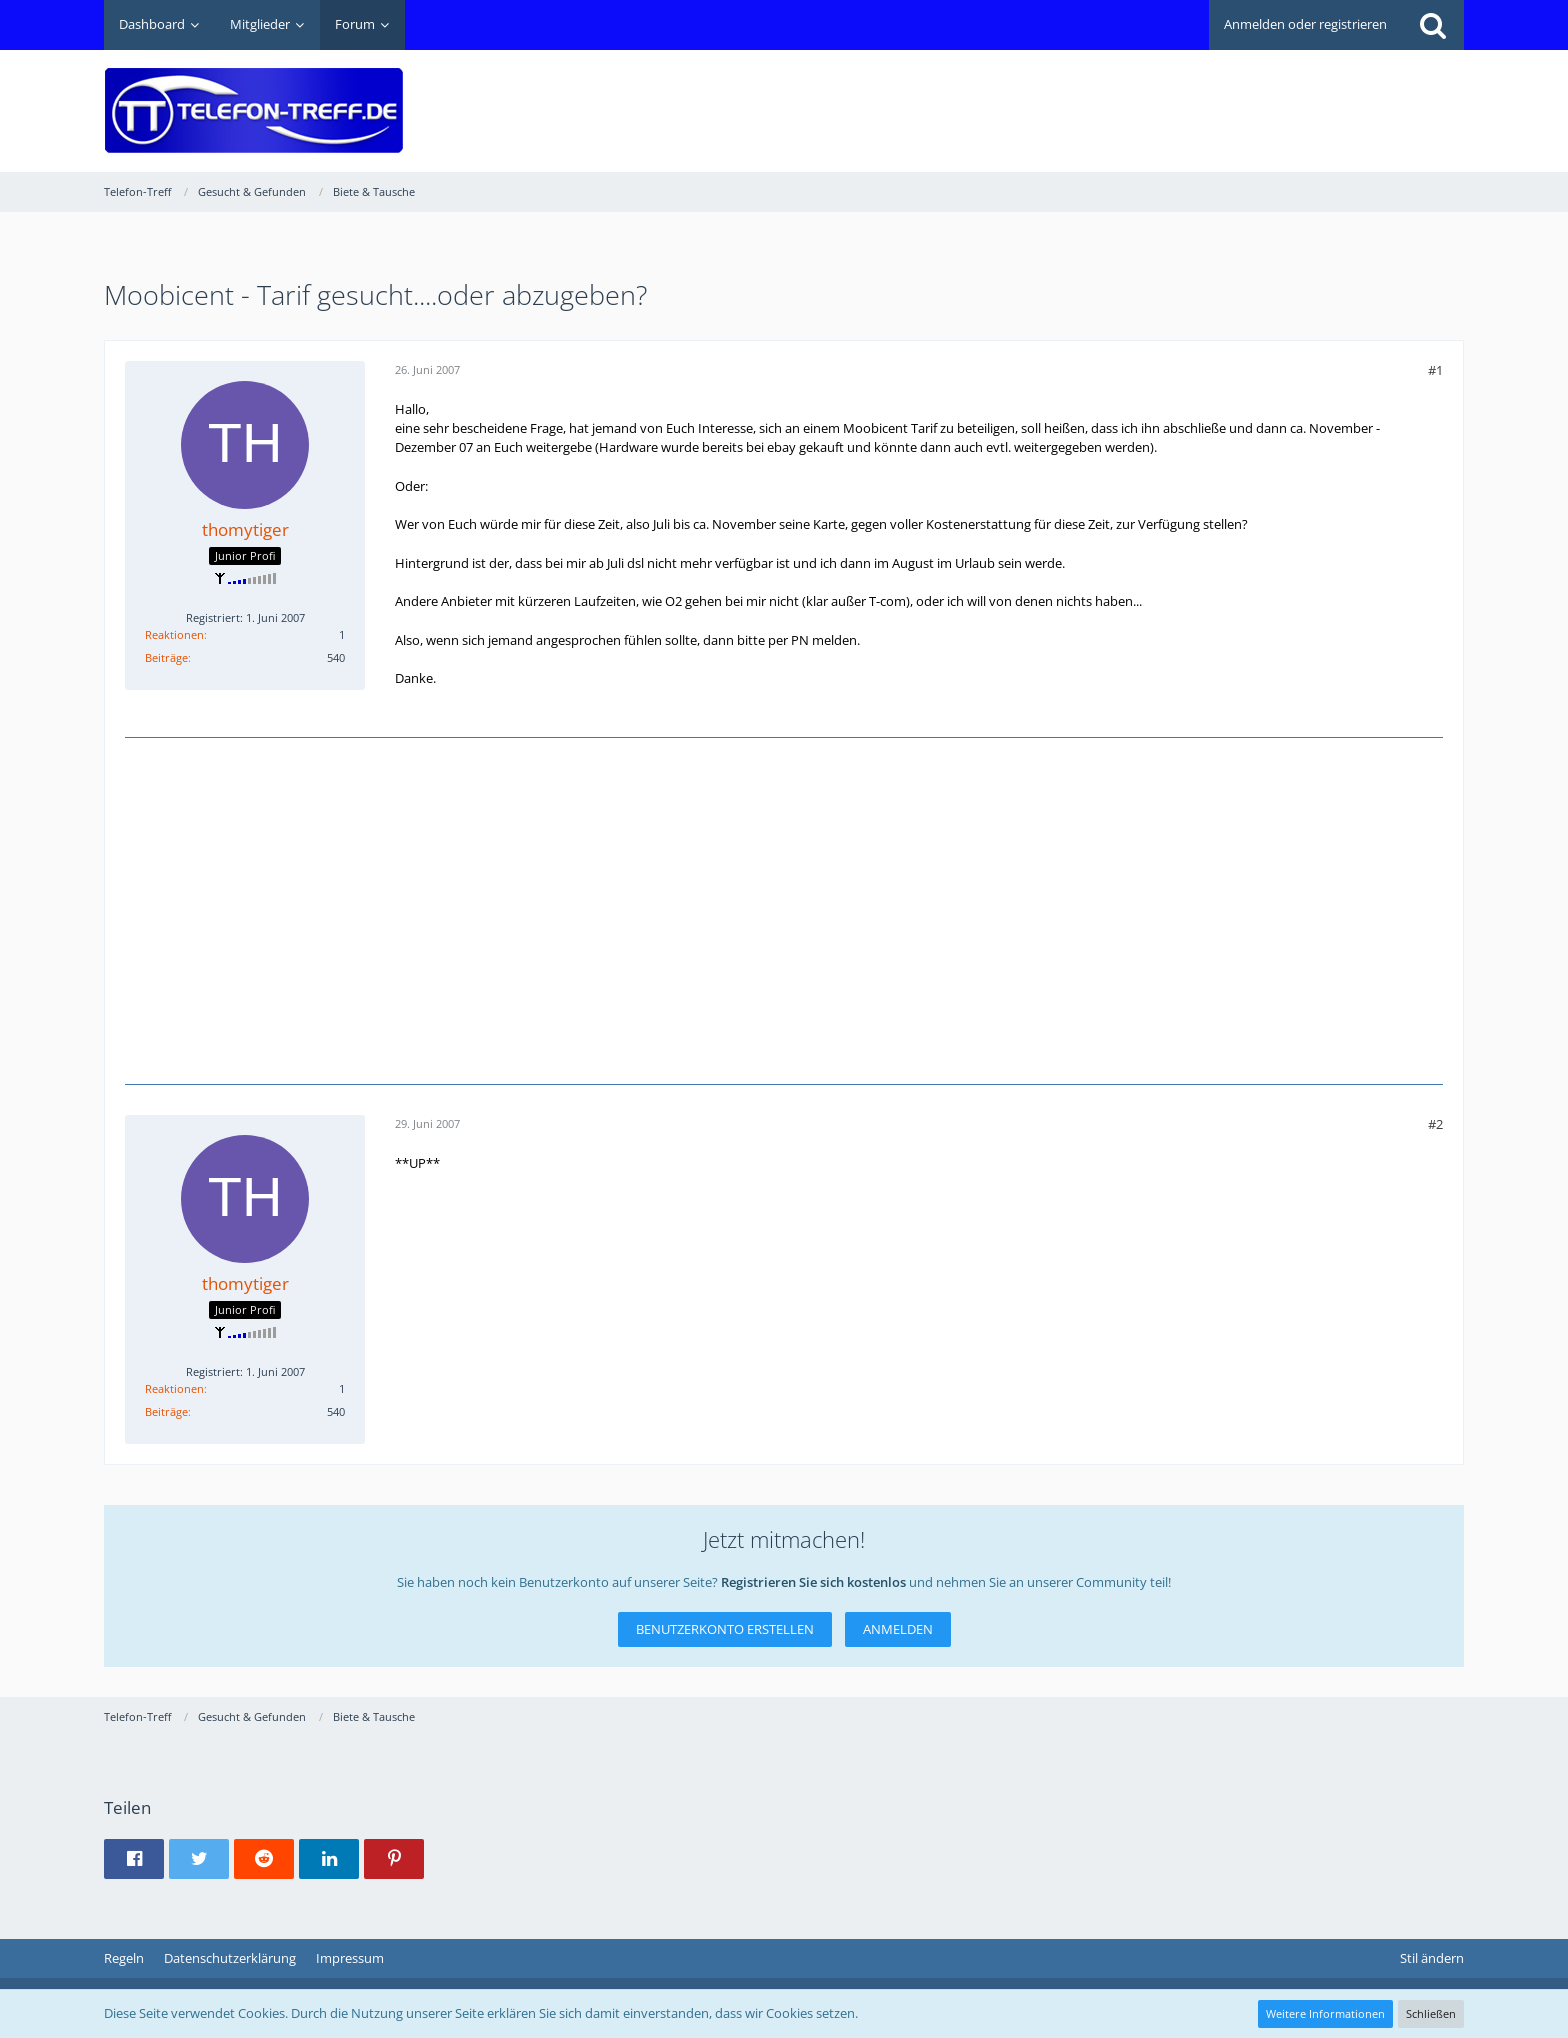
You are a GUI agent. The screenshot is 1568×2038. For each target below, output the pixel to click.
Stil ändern (1432, 1958)
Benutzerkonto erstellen (725, 1629)
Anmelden (898, 1629)
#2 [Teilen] (1435, 1124)
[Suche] (1433, 25)
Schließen (1431, 2013)
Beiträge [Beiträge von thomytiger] (166, 657)
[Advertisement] (1100, 96)
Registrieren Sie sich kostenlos (813, 1582)
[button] (134, 1859)
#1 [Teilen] (1435, 370)
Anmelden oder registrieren (1305, 24)
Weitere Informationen (1325, 2013)
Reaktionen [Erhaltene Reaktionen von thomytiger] (174, 634)
